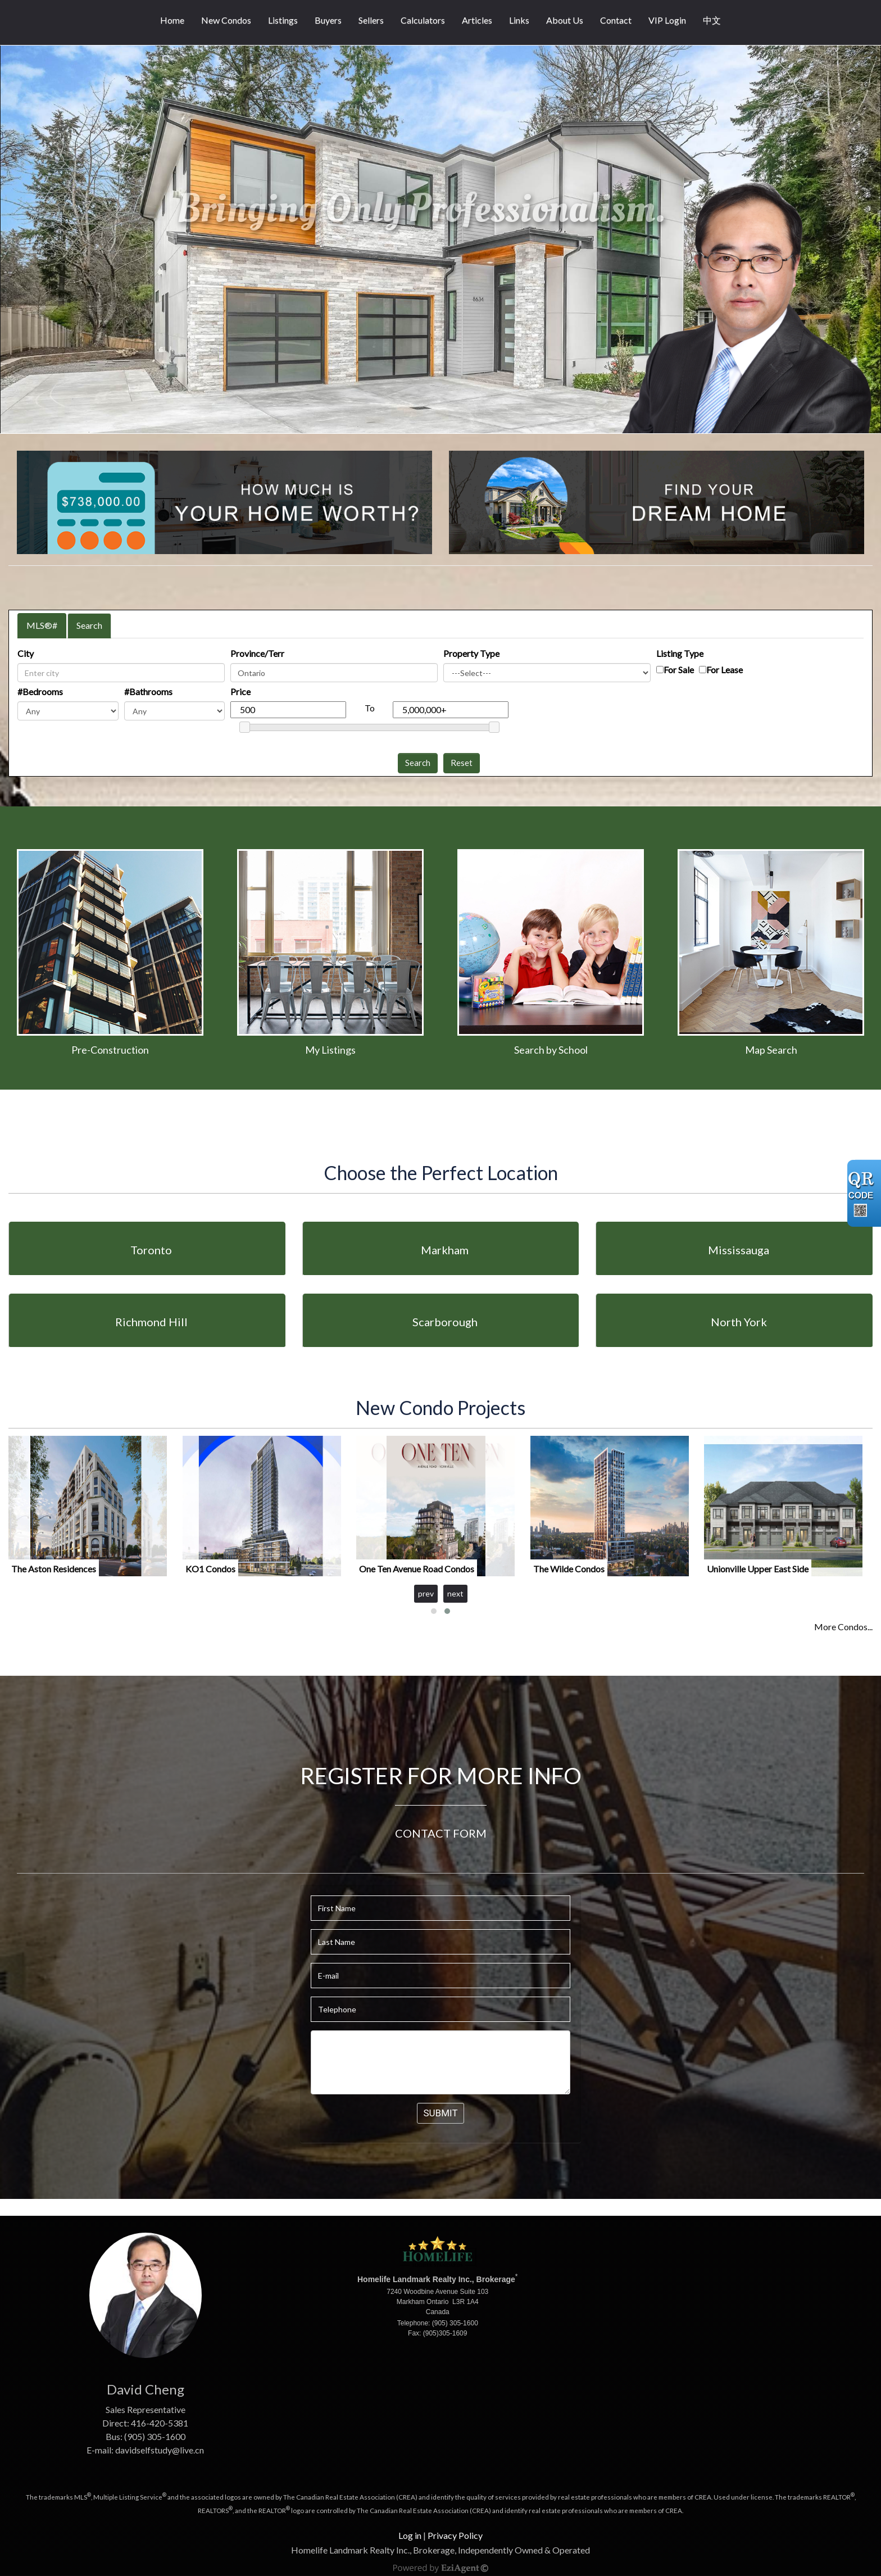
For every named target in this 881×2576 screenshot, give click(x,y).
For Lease (724, 669)
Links (519, 20)
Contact (616, 20)
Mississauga (738, 1250)
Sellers (371, 20)
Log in (409, 2535)
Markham (445, 1250)
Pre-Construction (110, 1050)
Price (240, 691)
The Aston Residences (53, 1568)
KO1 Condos (210, 1568)
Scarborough (445, 1321)
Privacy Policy (455, 2535)
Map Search (771, 1050)
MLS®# (41, 625)
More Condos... (843, 1626)
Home (172, 20)
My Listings (330, 1050)
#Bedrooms (40, 691)
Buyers (328, 20)
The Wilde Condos (569, 1568)
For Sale (679, 669)
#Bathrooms (148, 691)
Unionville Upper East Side (758, 1568)
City (25, 653)
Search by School (551, 1050)
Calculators (423, 20)
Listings (283, 20)
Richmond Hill (151, 1321)
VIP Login (667, 20)
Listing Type (679, 653)
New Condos (226, 20)
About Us (564, 20)
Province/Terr (257, 653)
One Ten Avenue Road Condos (416, 1568)
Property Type (471, 653)
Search (89, 625)
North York (739, 1321)
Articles (477, 20)
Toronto (151, 1250)
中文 (712, 20)
